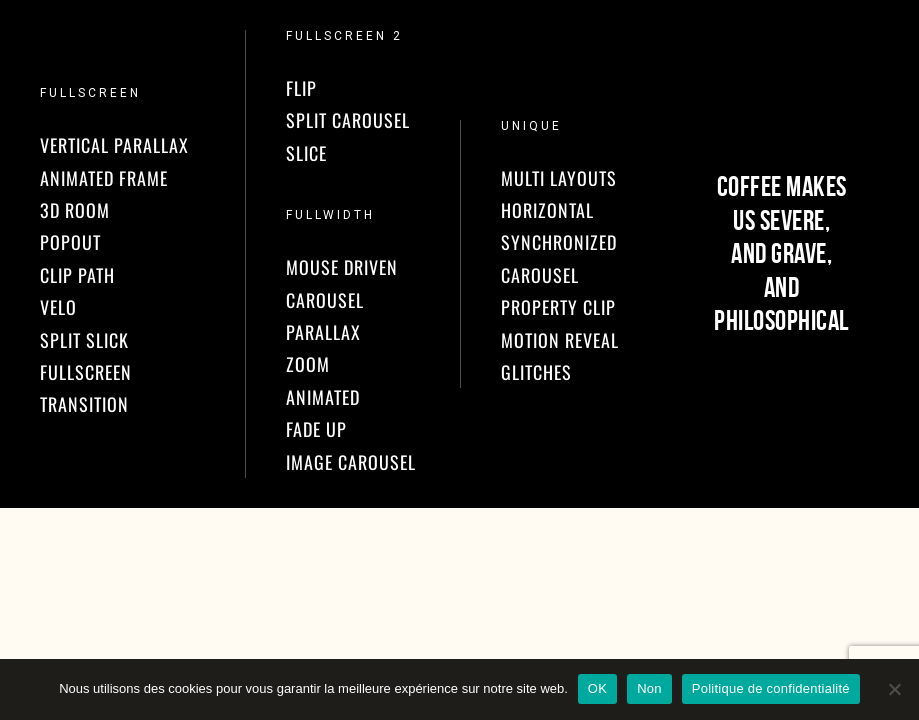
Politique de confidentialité (771, 688)
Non (649, 688)
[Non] (894, 689)
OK (597, 688)
